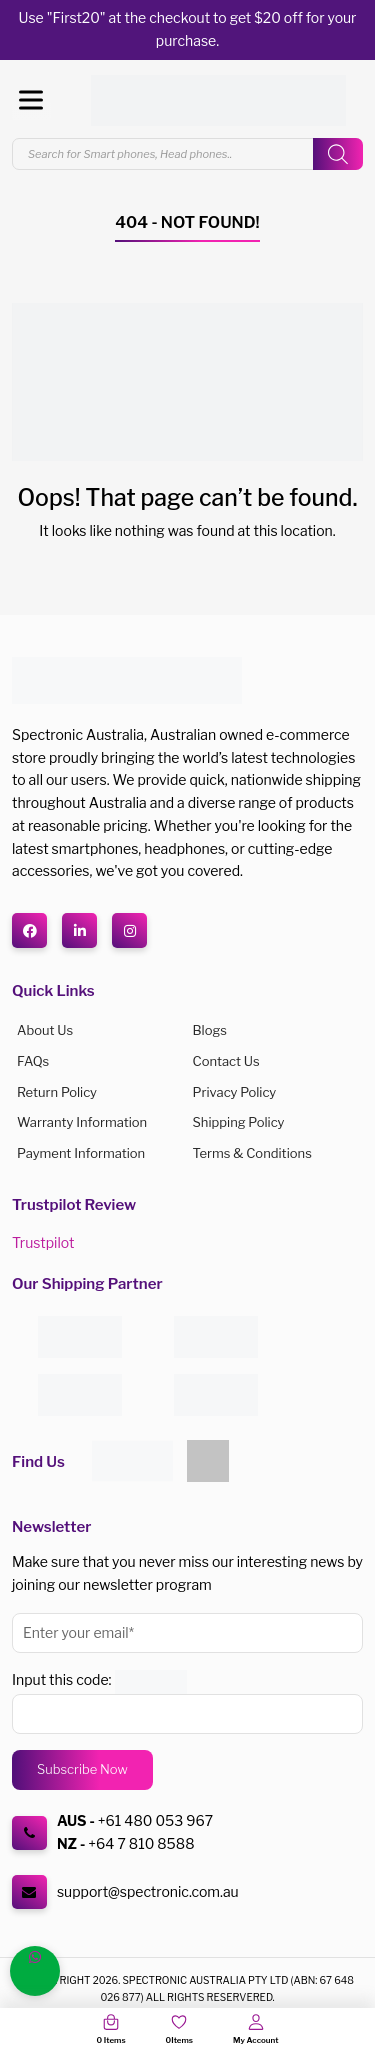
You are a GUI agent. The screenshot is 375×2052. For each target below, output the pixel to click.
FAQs (33, 1061)
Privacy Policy (235, 1092)
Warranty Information (82, 1122)
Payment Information (81, 1153)
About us (45, 1030)
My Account (255, 2040)
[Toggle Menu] (31, 100)
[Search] (338, 154)
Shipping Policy (239, 1122)
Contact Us (226, 1061)
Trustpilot (43, 1242)
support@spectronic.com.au (148, 1891)
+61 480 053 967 (155, 1820)
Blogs (210, 1030)
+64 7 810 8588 (141, 1843)
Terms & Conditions (252, 1153)
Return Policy (57, 1092)
